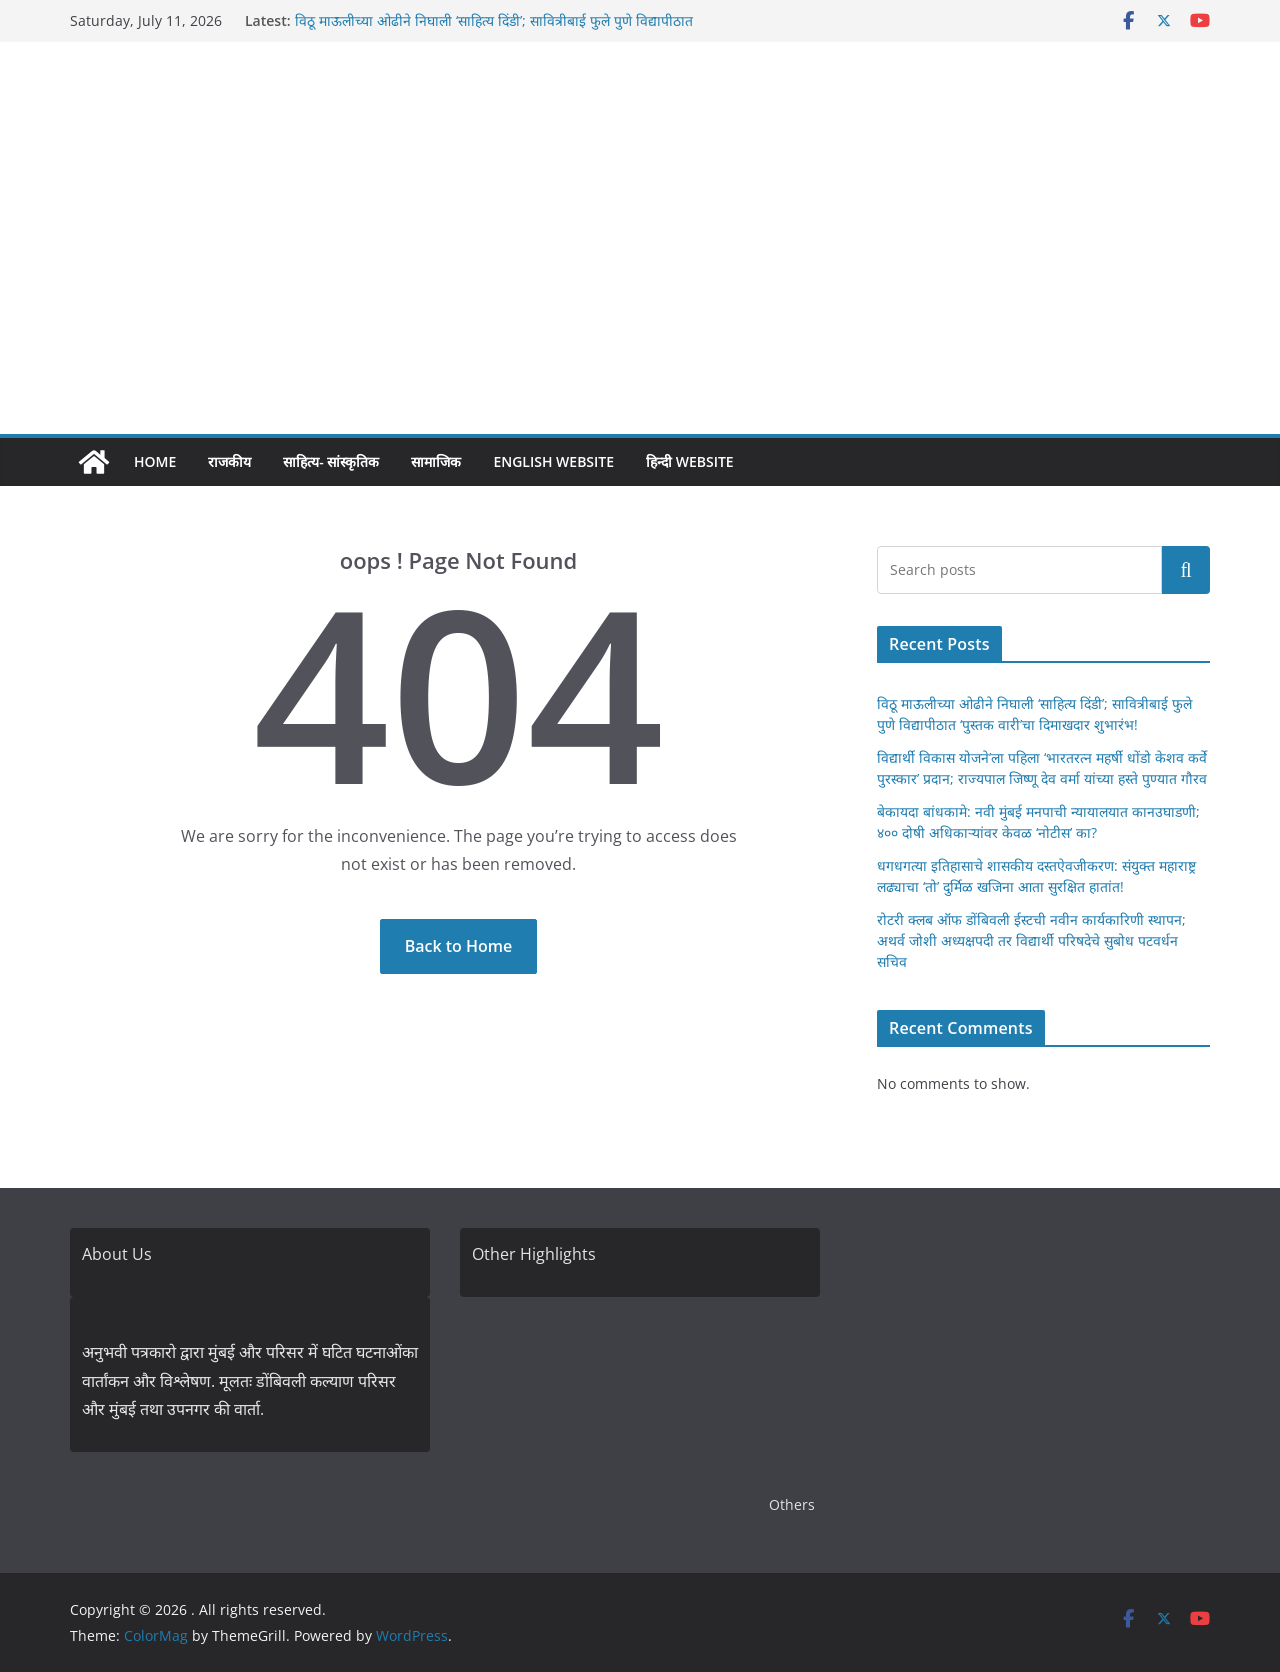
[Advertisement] (640, 284)
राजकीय (229, 461)
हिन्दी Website (690, 461)
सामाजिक (436, 461)
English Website (553, 461)
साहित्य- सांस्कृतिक (331, 461)
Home (155, 461)
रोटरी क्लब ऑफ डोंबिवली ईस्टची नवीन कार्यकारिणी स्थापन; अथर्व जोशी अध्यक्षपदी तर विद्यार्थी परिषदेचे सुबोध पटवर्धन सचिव (1031, 940)
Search (1186, 570)
